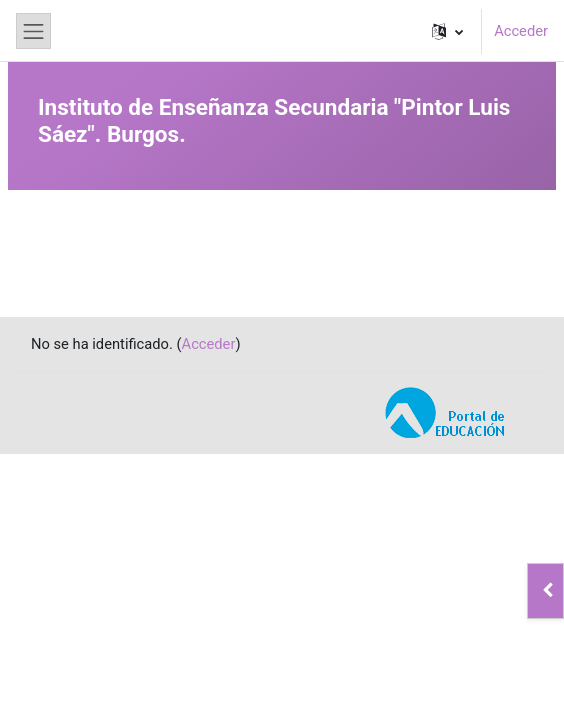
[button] (447, 31)
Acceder (521, 31)
